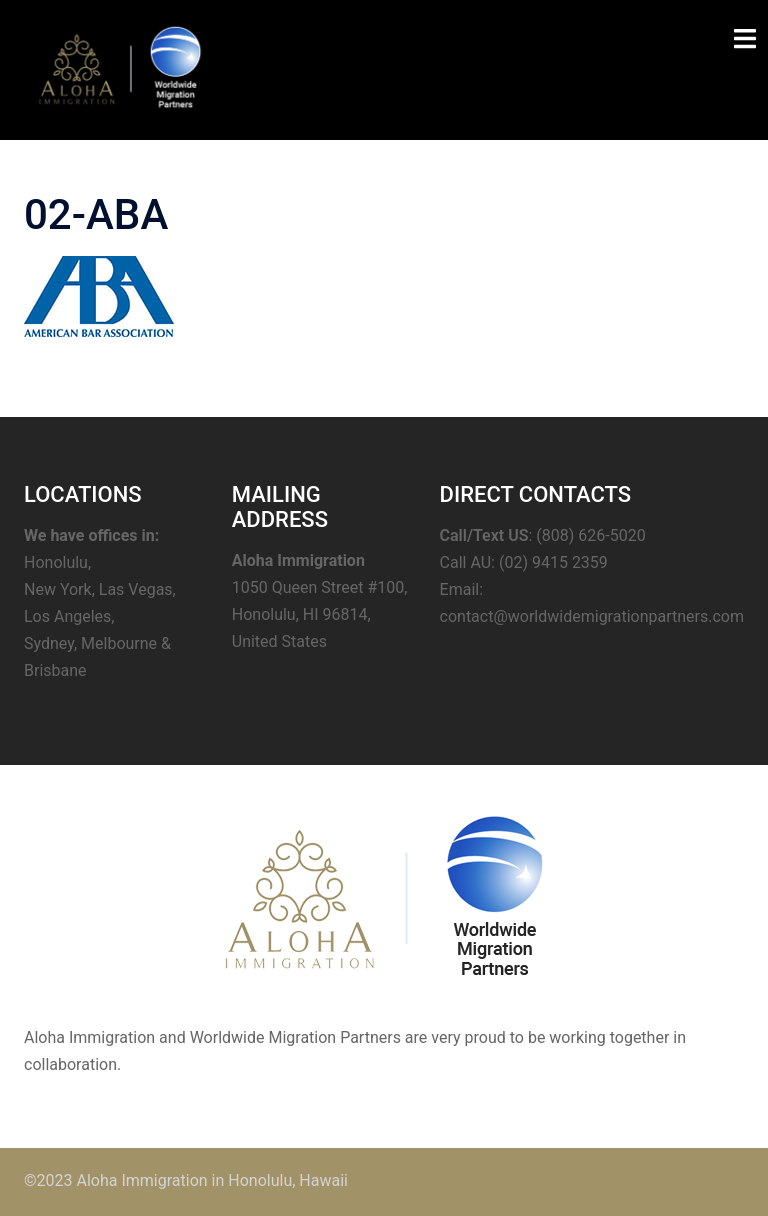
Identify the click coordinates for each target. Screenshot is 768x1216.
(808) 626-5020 (590, 535)
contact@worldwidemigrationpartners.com (592, 616)
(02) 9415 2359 (553, 562)
